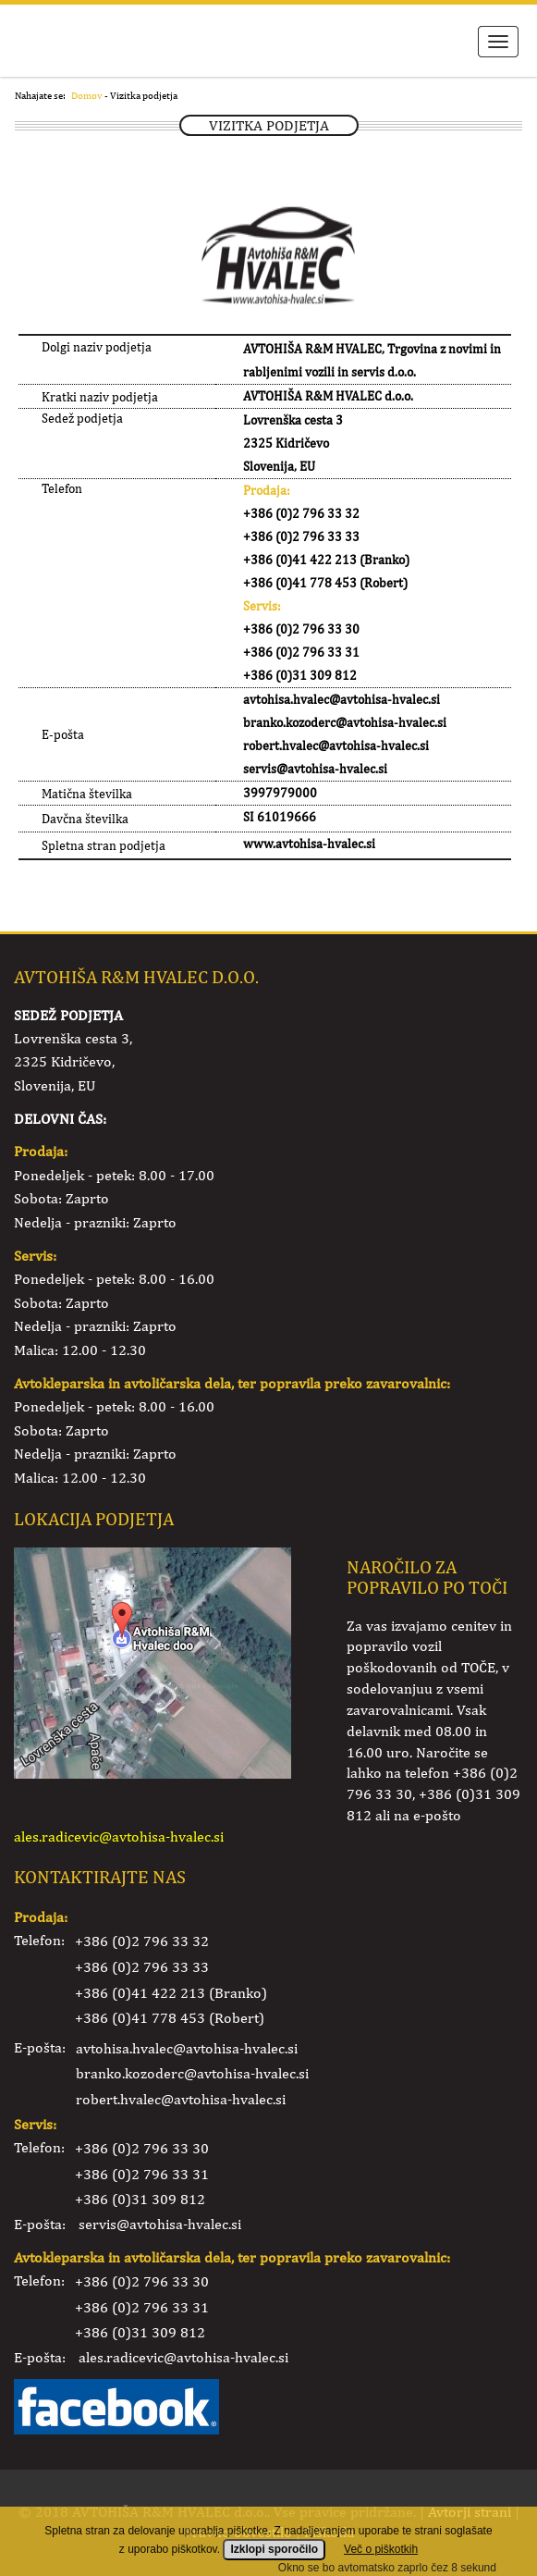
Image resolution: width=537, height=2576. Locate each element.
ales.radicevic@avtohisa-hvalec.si (119, 1836)
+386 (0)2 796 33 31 (142, 2174)
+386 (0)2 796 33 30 (142, 2148)
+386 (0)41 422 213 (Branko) (171, 1993)
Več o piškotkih (381, 2560)
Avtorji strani (469, 2512)
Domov (87, 95)
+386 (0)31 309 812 (140, 2199)
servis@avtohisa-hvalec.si (160, 2224)
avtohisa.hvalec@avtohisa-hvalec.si (187, 2048)
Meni (498, 41)
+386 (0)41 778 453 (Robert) (169, 2018)
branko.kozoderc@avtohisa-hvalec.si (192, 2073)
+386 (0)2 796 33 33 (142, 1967)
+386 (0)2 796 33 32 (142, 1941)
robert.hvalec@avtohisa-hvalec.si (181, 2099)
